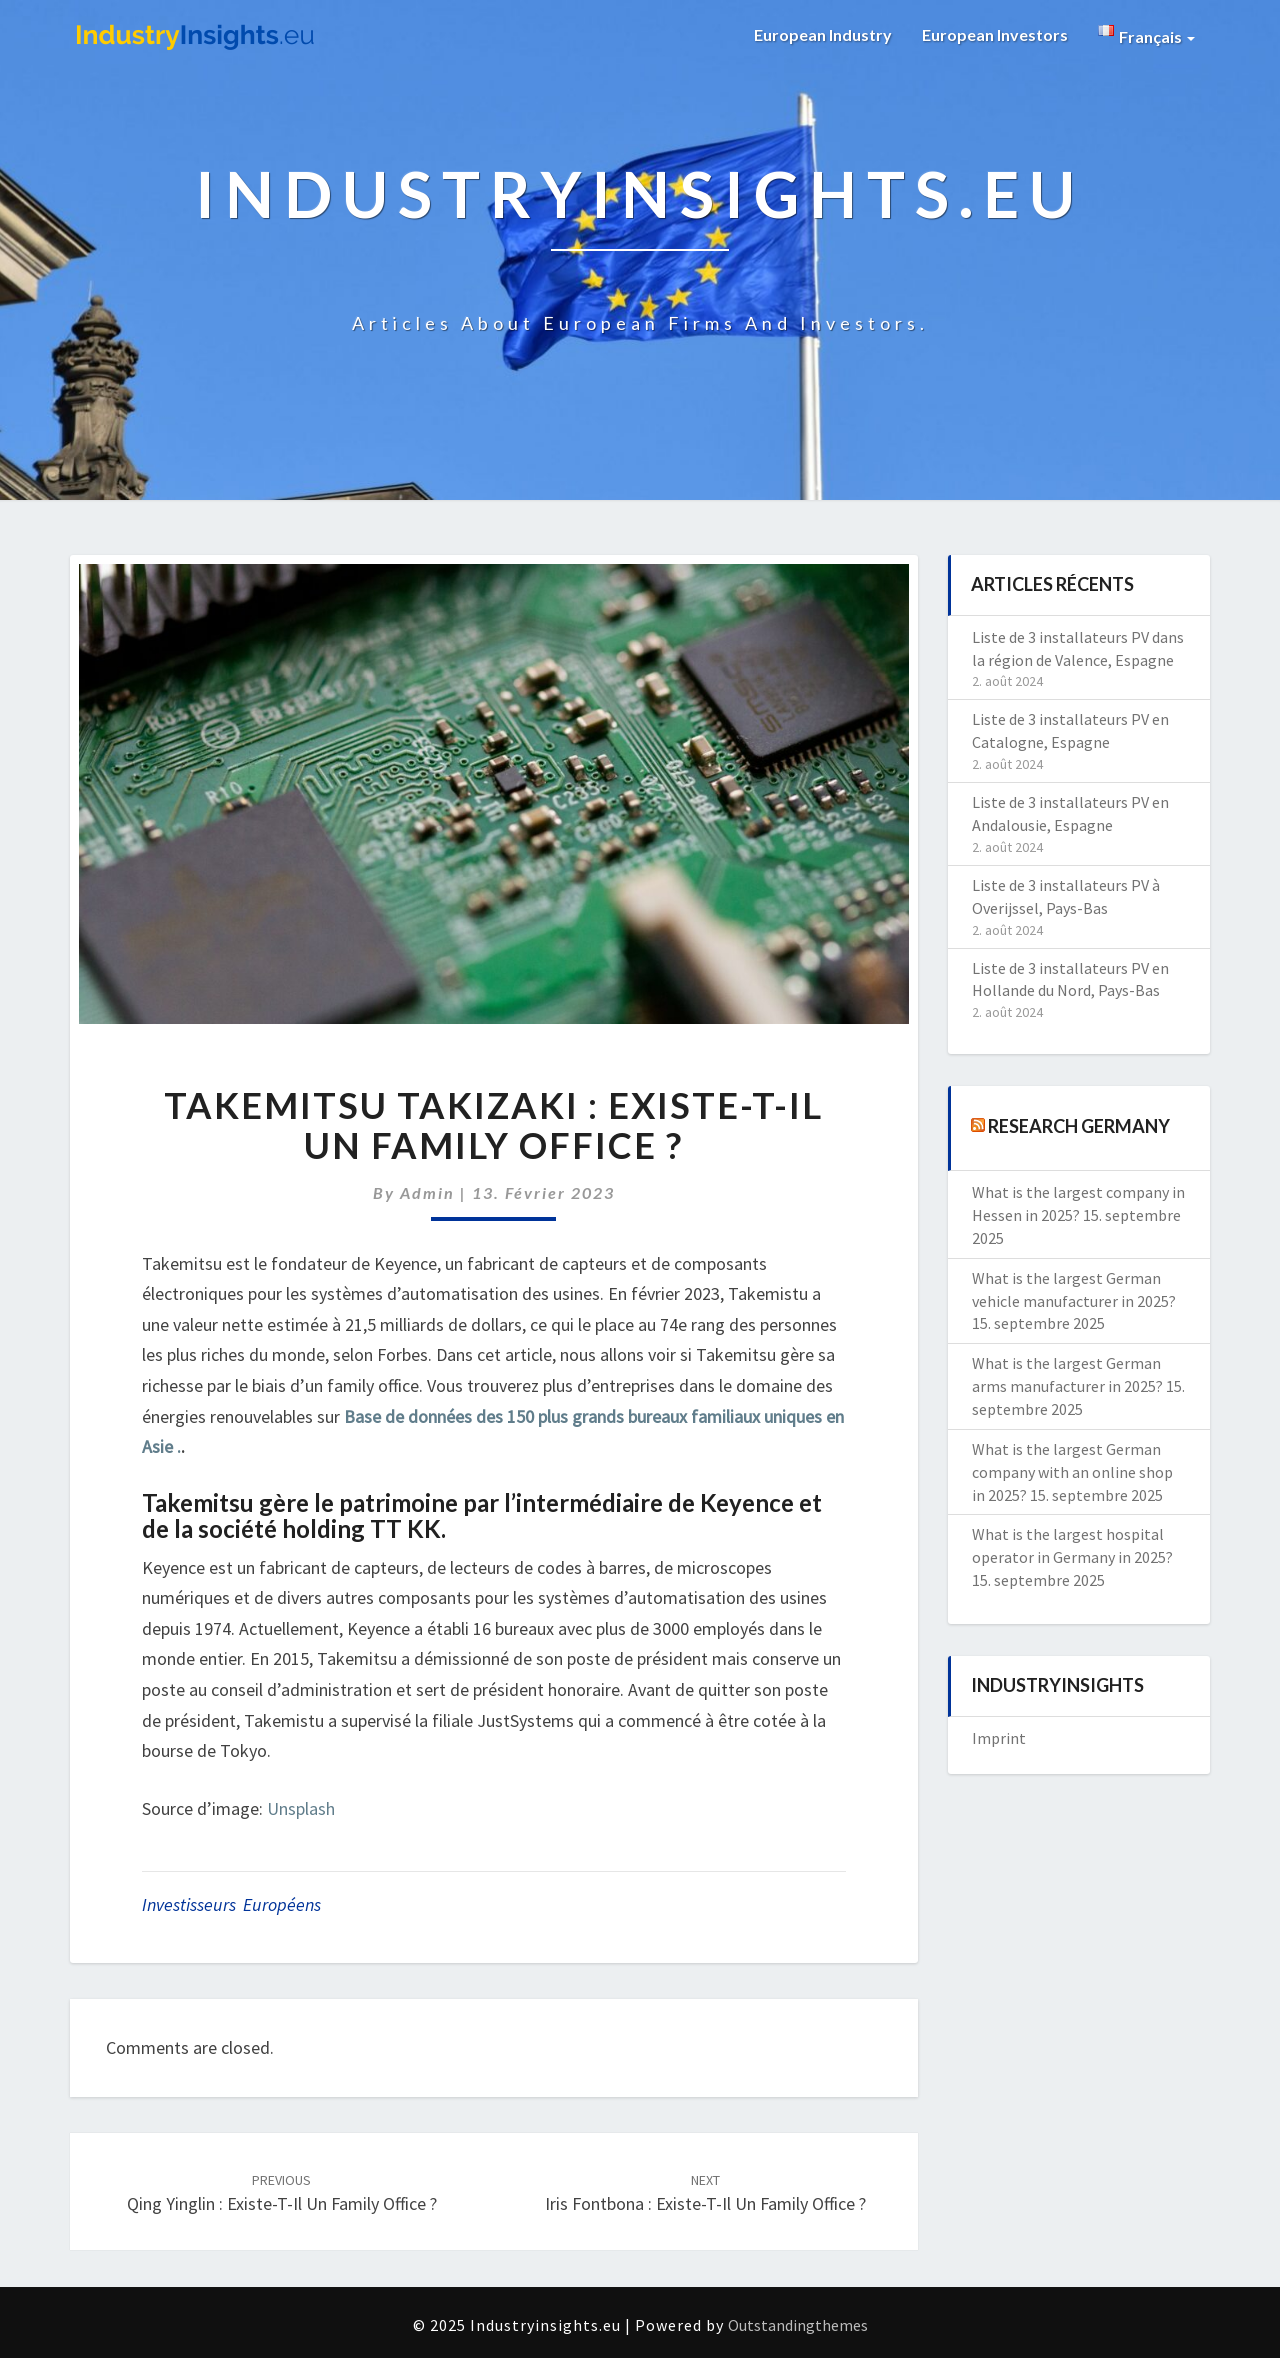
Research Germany (1079, 1126)
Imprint (999, 1738)
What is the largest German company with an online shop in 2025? (1072, 1472)
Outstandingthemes (798, 2325)
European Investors (995, 34)
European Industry (823, 34)
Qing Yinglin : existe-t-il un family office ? (282, 2193)
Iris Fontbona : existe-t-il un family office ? (705, 2193)
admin (427, 1192)
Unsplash (301, 1808)
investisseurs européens (231, 1904)
